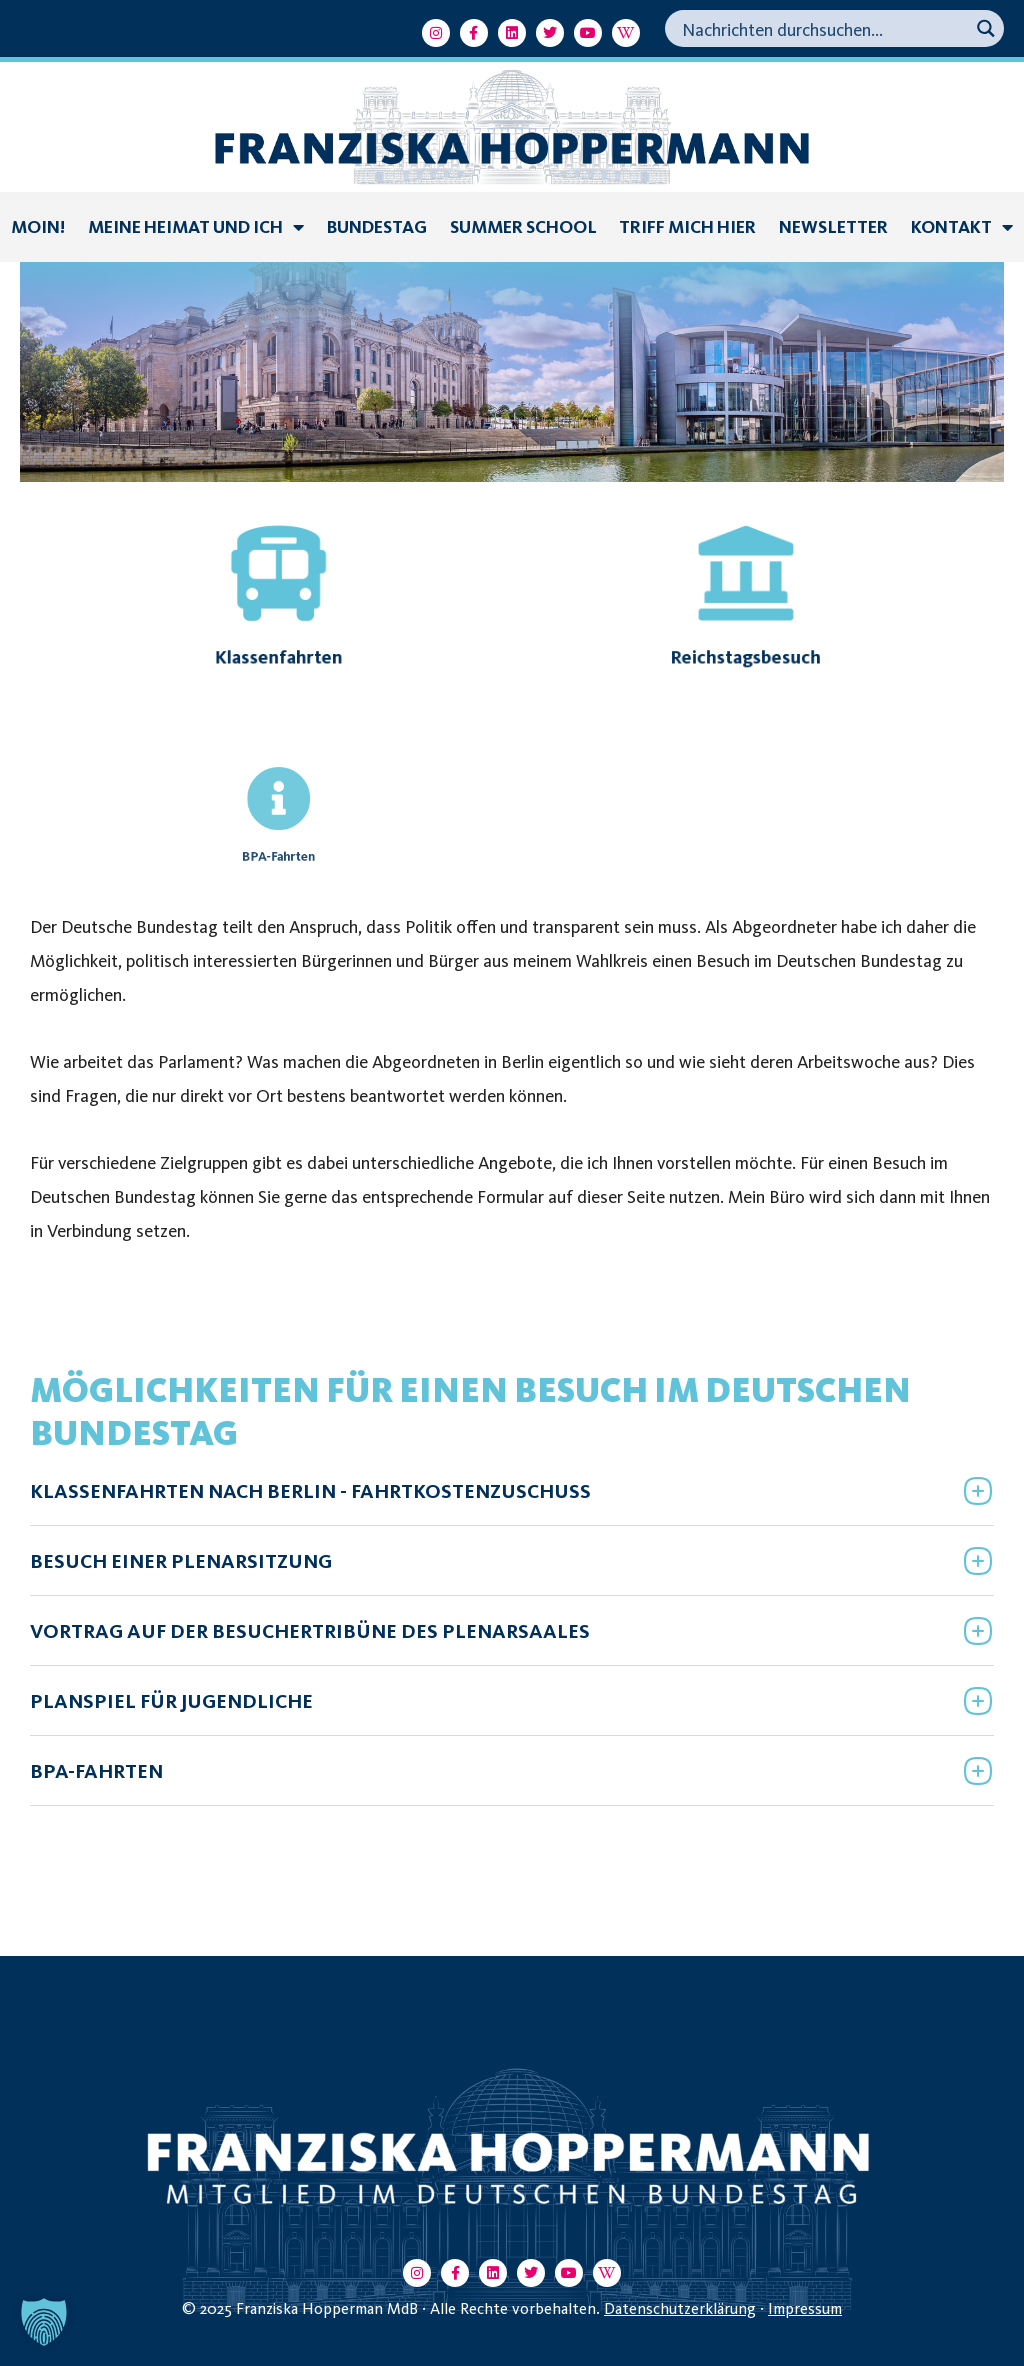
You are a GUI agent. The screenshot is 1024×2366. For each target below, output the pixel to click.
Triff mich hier (687, 227)
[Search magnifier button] (985, 28)
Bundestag (377, 227)
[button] (512, 1490)
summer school (523, 227)
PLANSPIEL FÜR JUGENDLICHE (171, 1701)
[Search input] (823, 28)
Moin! (38, 227)
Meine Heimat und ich (196, 227)
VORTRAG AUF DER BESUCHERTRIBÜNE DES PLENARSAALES (310, 1631)
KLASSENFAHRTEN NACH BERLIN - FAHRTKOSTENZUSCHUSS (310, 1491)
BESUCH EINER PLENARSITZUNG (181, 1561)
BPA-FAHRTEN (96, 1771)
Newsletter (833, 227)
